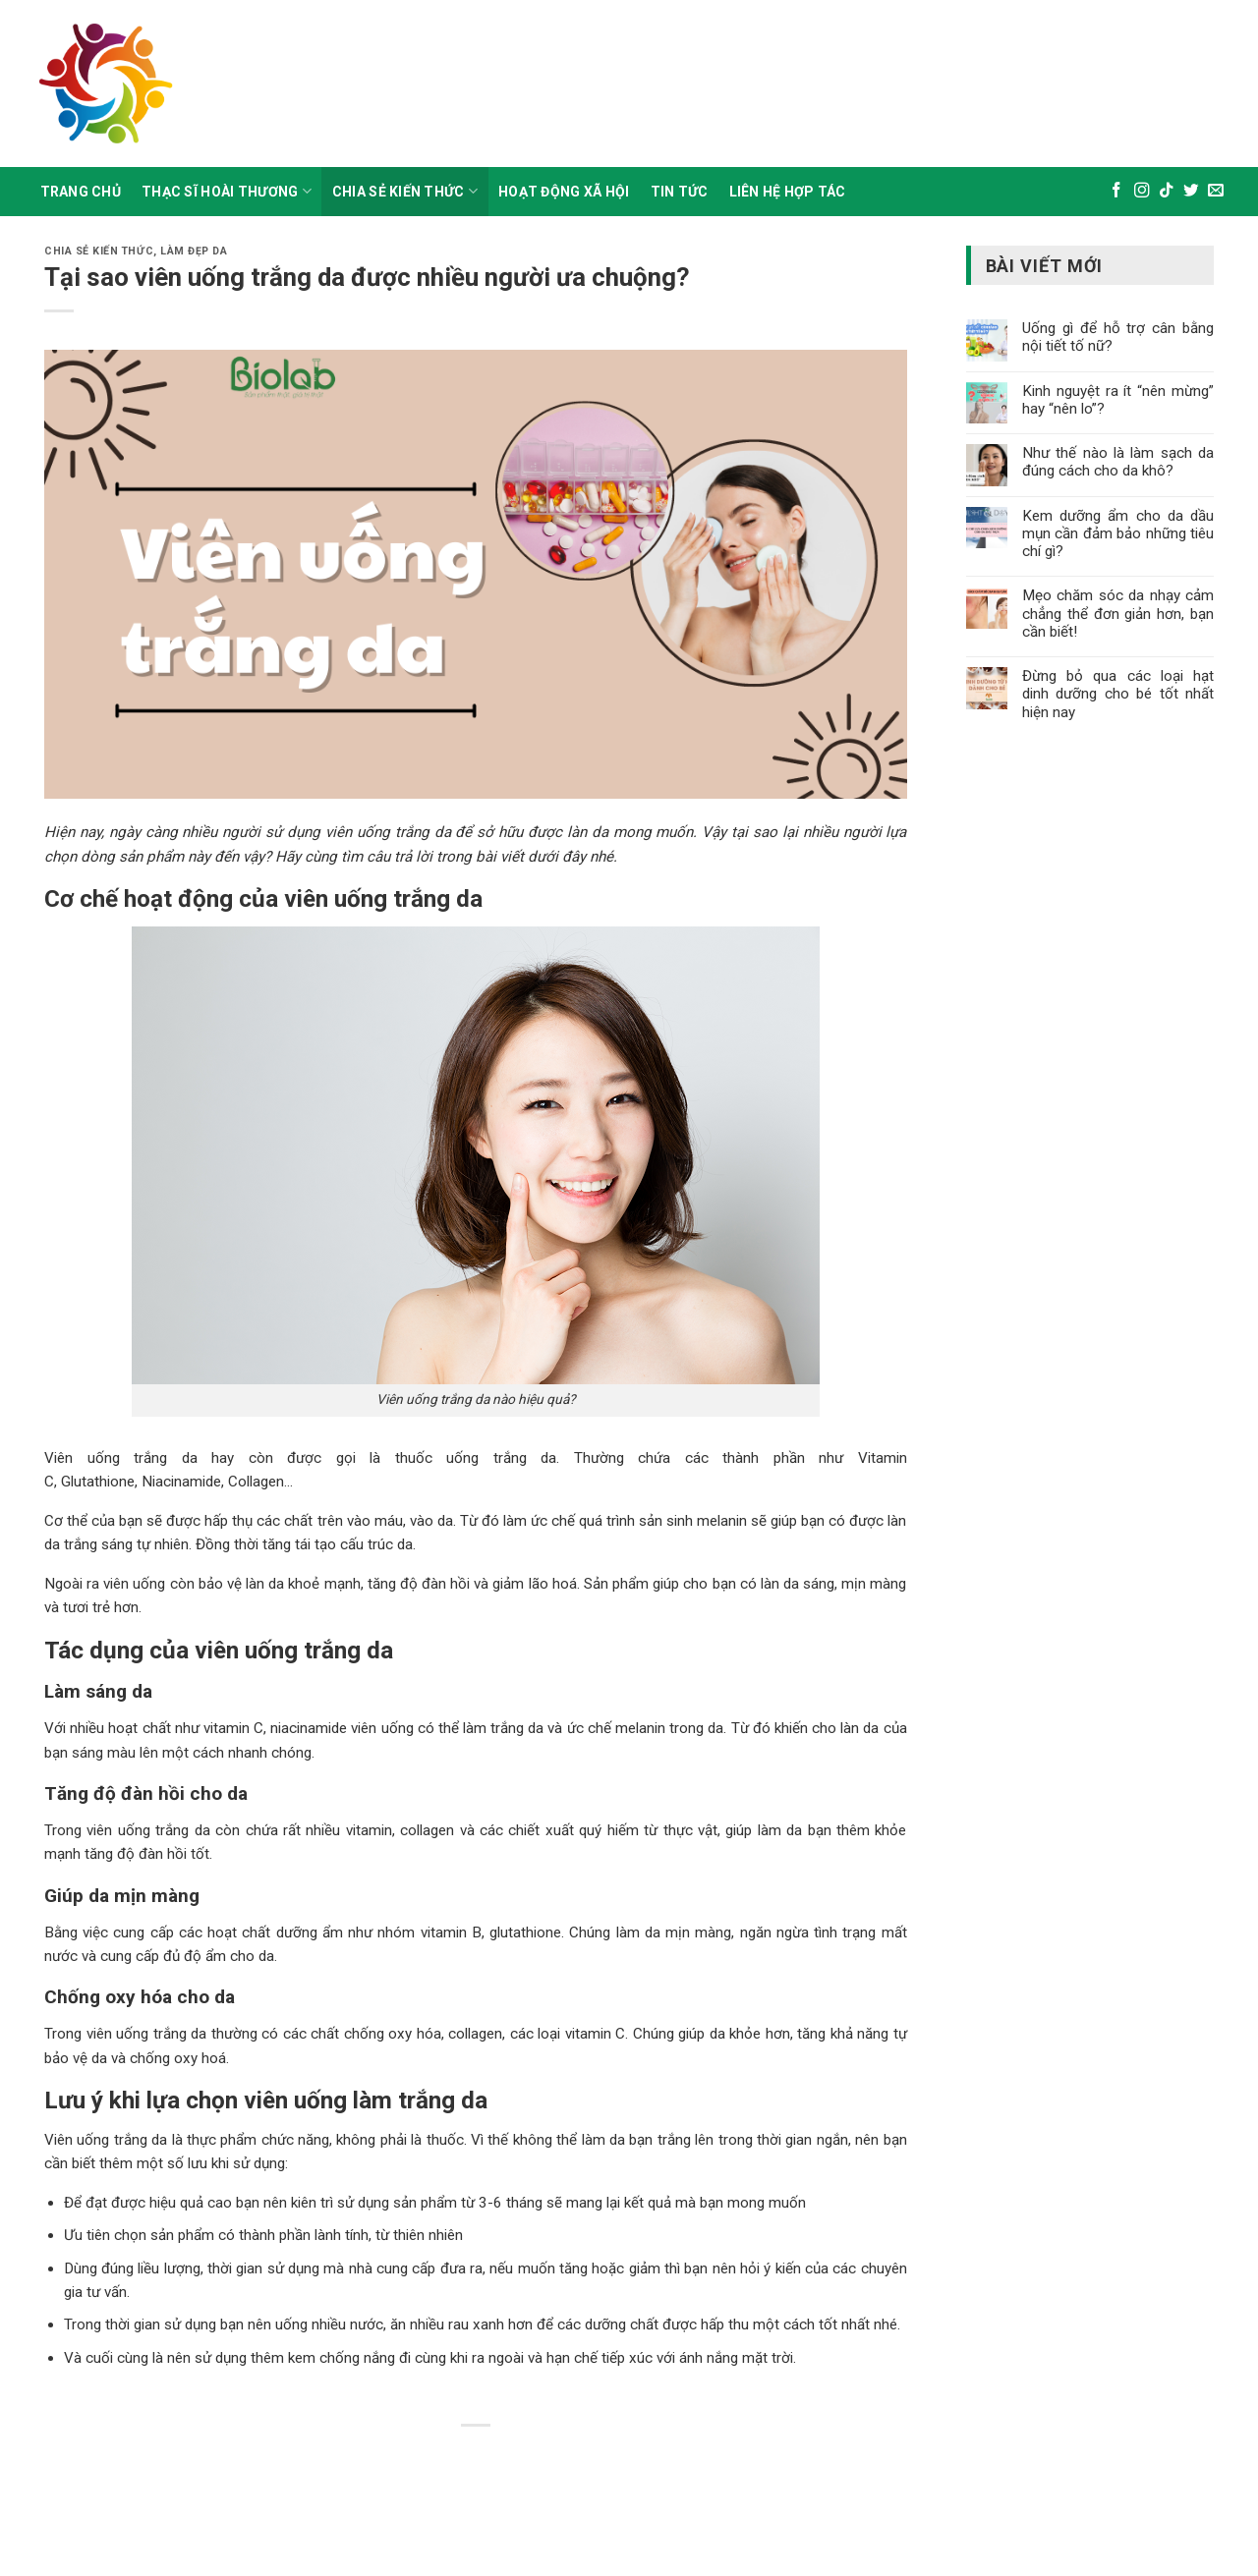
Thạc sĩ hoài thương (227, 191)
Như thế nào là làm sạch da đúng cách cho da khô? (1118, 461)
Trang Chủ (81, 191)
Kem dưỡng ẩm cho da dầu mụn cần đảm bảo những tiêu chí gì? (1118, 533)
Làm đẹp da (193, 251)
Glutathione (96, 1481)
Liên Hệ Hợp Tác (787, 191)
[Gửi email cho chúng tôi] (1216, 191)
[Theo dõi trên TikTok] (1166, 191)
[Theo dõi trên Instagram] (1142, 191)
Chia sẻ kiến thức (405, 191)
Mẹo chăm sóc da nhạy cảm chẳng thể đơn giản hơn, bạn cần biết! (1118, 613)
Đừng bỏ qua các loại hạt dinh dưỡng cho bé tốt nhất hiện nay (1118, 693)
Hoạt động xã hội (563, 191)
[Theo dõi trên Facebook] (1116, 191)
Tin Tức (680, 191)
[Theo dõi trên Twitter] (1191, 191)
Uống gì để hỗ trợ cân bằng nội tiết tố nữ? (1118, 337)
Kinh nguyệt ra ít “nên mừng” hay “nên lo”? (1118, 400)
